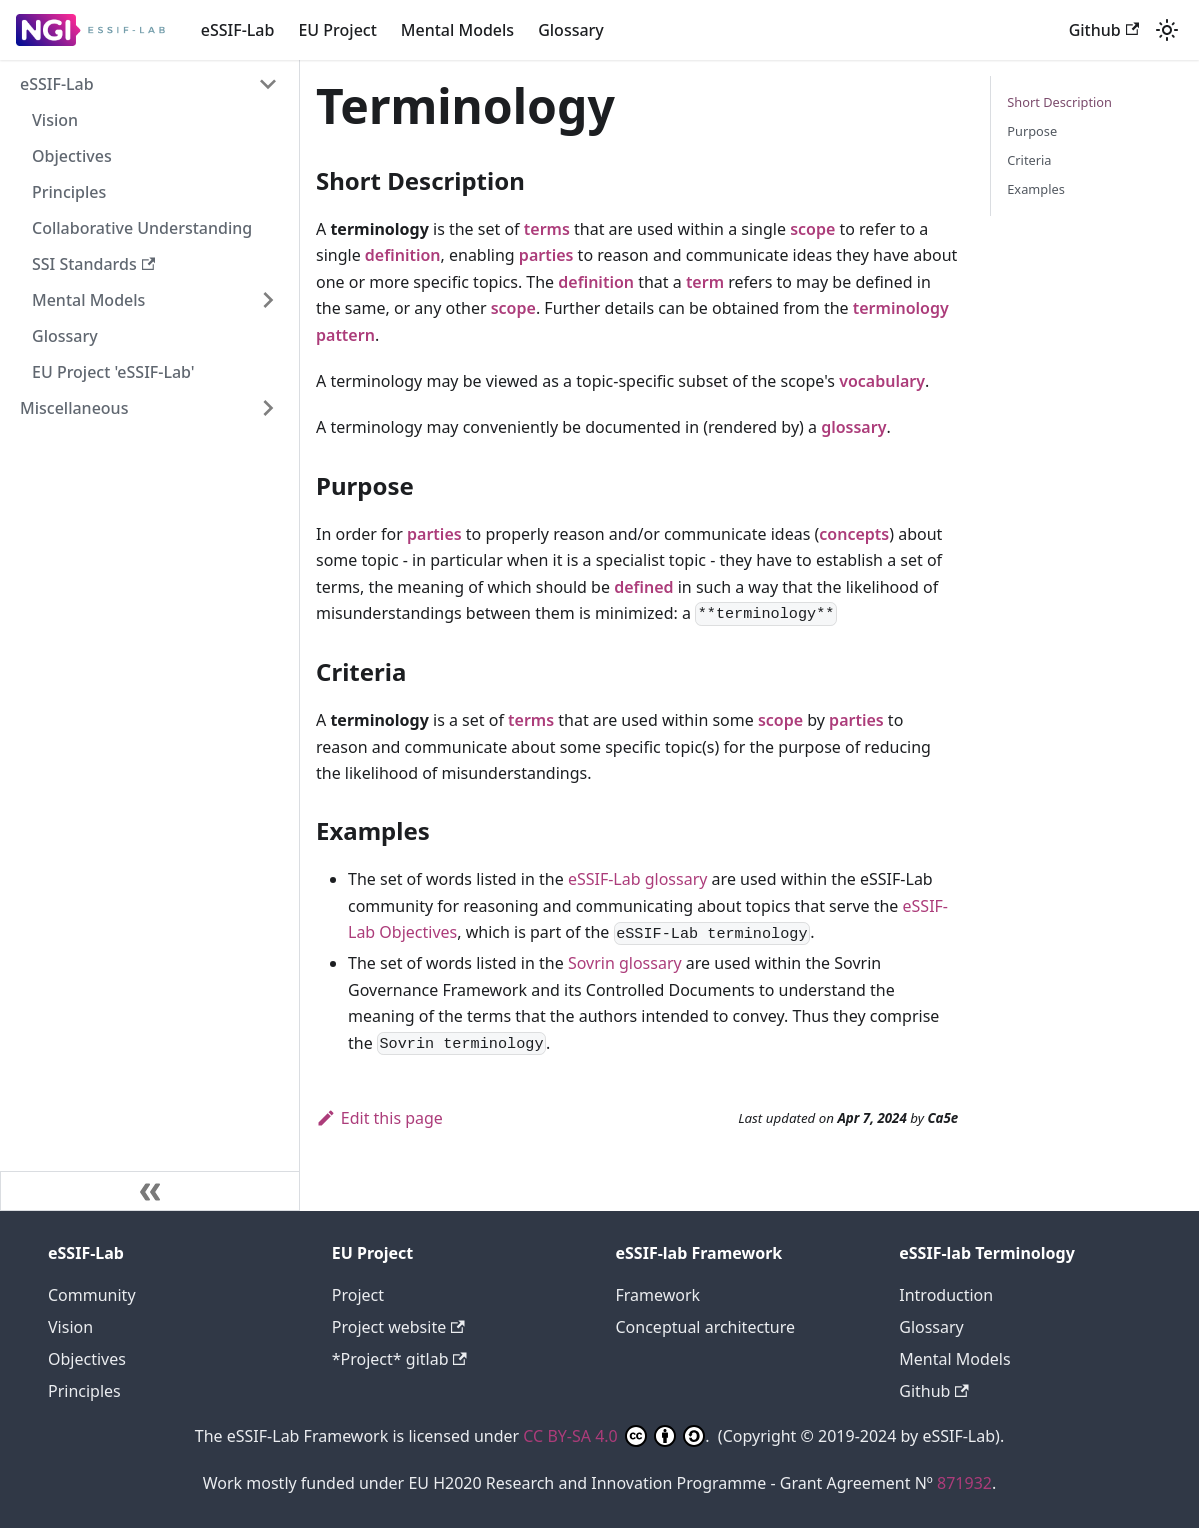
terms (547, 229)
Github (1104, 30)
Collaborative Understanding (142, 228)
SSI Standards (93, 264)
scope (812, 229)
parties (546, 255)
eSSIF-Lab (238, 30)
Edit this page (379, 1118)
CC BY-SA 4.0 (614, 1436)
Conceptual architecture (706, 1327)
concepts (854, 534)
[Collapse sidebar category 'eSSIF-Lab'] (268, 84)
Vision (55, 120)
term (705, 282)
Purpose (1032, 131)
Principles (69, 192)
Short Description (1059, 102)
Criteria (1029, 160)
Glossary (571, 30)
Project (358, 1295)
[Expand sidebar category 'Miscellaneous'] (268, 408)
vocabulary (882, 381)
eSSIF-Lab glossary (638, 879)
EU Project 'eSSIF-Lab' (113, 372)
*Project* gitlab (399, 1359)
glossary (853, 427)
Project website (398, 1327)
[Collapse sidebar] (150, 1191)
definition (403, 255)
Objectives (72, 156)
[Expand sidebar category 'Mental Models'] (268, 300)
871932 (964, 1483)
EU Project (337, 30)
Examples (1036, 189)
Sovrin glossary (625, 963)
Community (92, 1295)
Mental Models (457, 30)
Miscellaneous (74, 408)
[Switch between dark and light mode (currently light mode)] (1167, 30)
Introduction (946, 1295)
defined (643, 587)
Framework (658, 1295)
